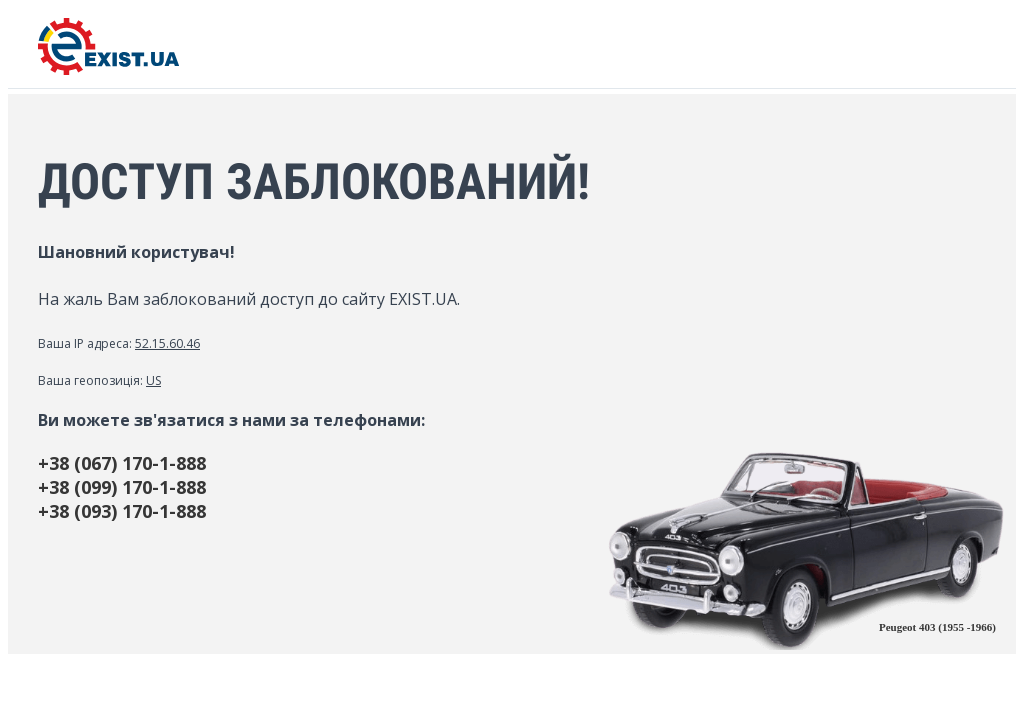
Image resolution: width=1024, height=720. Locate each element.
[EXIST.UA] (108, 69)
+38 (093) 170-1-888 (122, 511)
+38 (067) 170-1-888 (122, 463)
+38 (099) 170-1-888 (122, 487)
